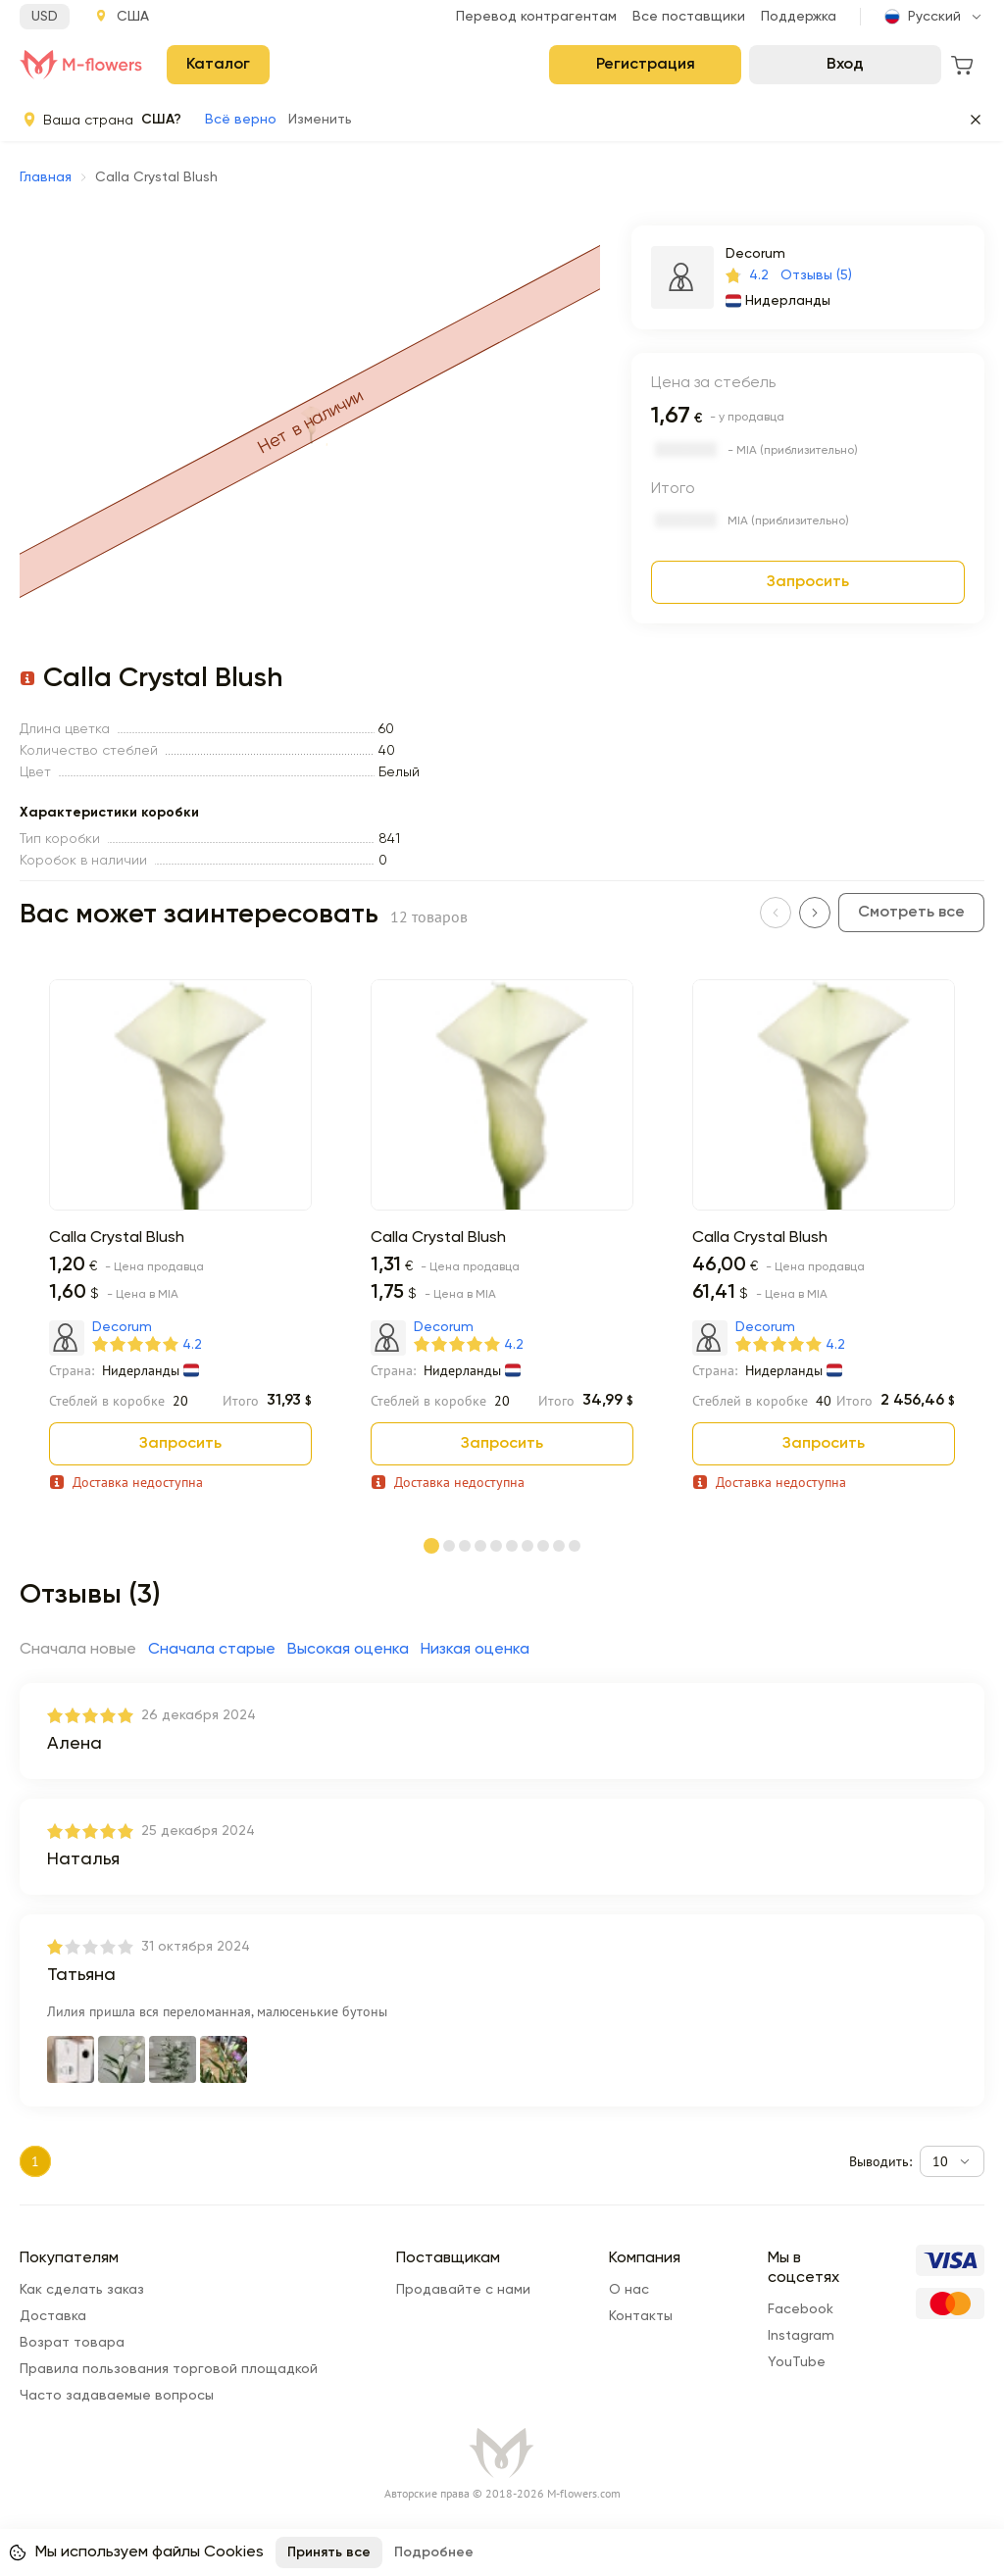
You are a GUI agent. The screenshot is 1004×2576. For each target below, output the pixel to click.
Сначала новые (78, 1650)
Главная (46, 177)
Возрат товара (72, 2343)
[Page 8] (543, 1547)
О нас (629, 2290)
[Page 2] (449, 1547)
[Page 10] (574, 1547)
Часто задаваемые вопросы (117, 2396)
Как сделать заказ (82, 2290)
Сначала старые (212, 1650)
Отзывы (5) (816, 275)
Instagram (801, 2336)
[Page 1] (431, 1546)
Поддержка (798, 17)
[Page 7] (527, 1547)
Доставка (53, 2316)
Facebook (800, 2309)
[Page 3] (465, 1547)
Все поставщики (688, 17)
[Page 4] (480, 1547)
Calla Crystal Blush (116, 1238)
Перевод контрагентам (536, 17)
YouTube (797, 2362)
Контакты (641, 2316)
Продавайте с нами (463, 2290)
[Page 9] (559, 1547)
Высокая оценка (348, 1650)
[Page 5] (496, 1547)
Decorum (755, 254)
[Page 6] (512, 1547)
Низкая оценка (475, 1650)
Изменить (320, 119)
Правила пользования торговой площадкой (169, 2369)
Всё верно (240, 119)
